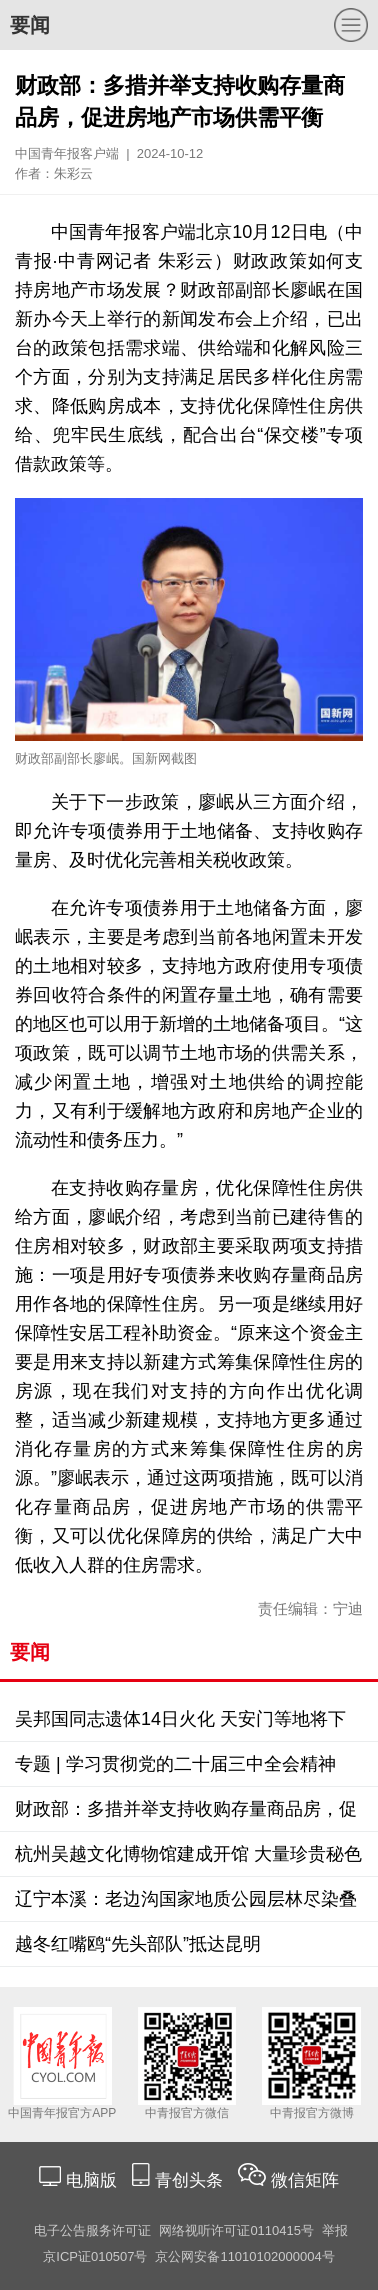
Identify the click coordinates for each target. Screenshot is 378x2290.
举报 (335, 2230)
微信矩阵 (305, 2180)
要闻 (30, 25)
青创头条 (191, 2180)
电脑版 (91, 2180)
